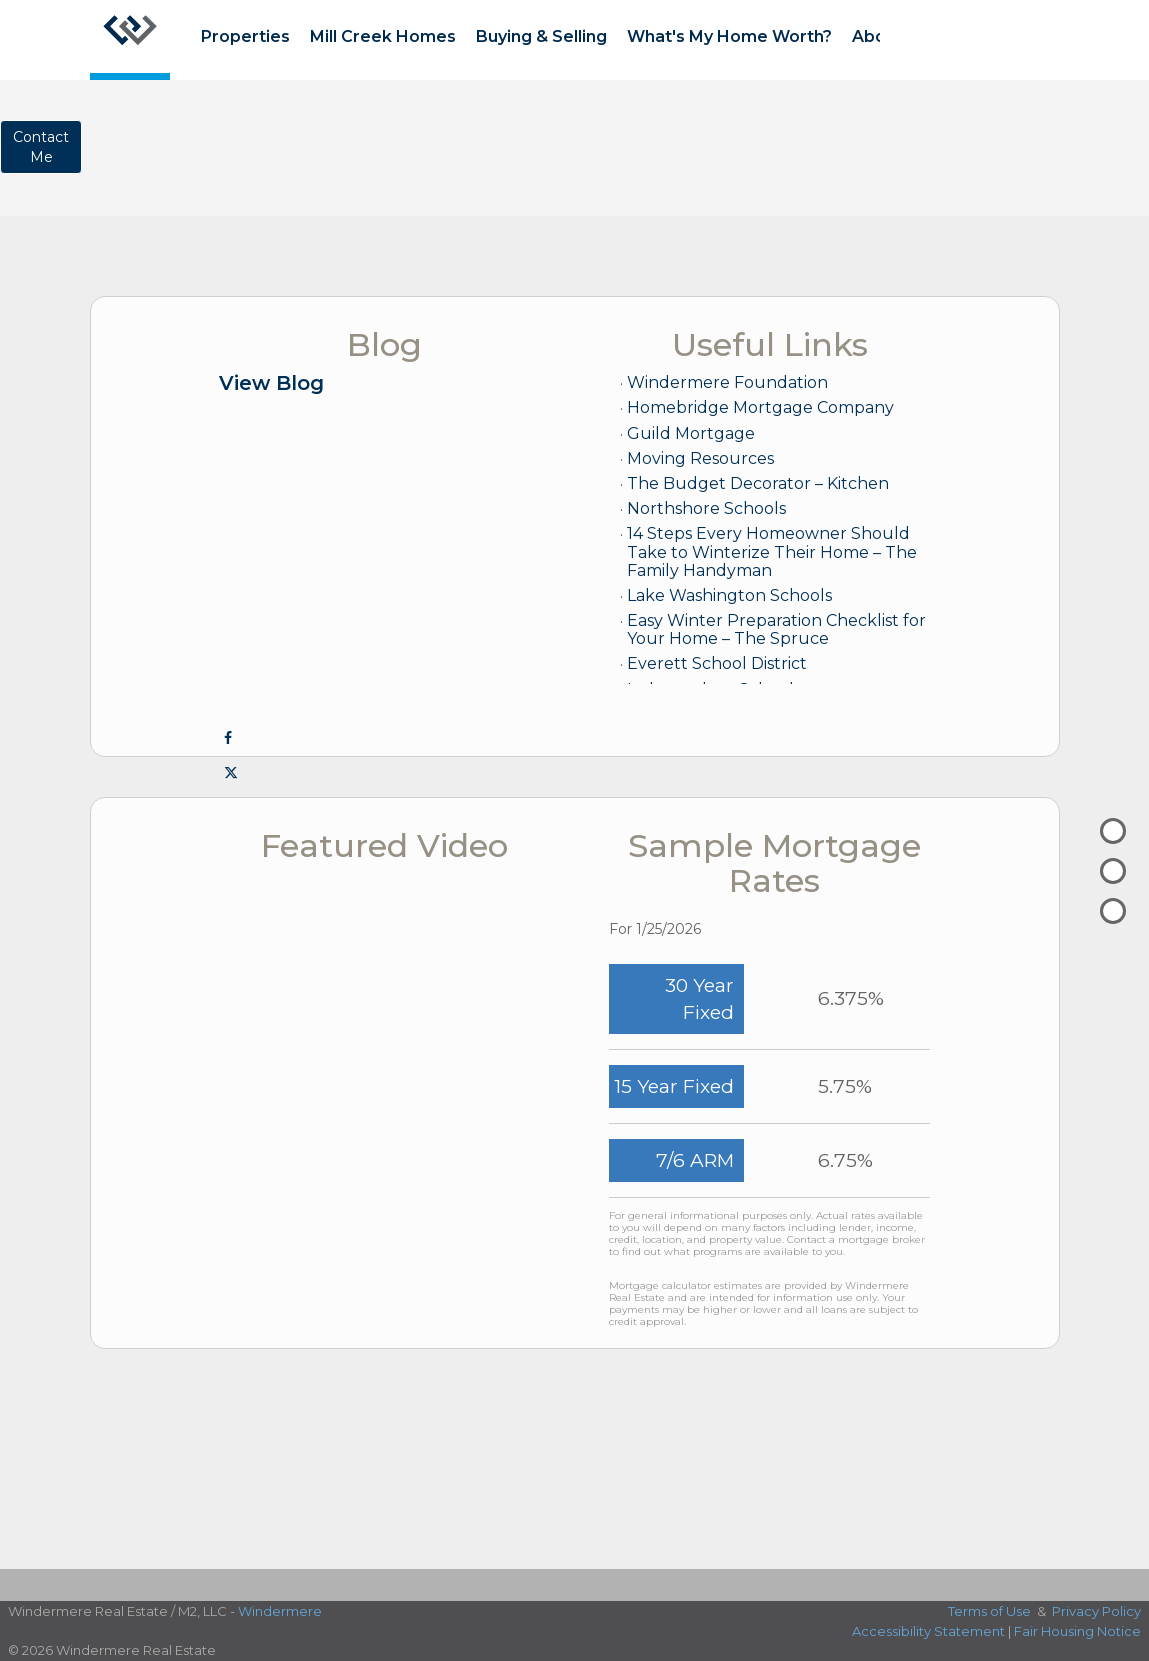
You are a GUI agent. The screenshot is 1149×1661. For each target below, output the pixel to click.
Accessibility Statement (928, 1631)
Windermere (280, 1611)
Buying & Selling (541, 36)
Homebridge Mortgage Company (760, 407)
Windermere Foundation (727, 382)
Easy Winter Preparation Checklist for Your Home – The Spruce (776, 629)
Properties (245, 36)
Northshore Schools (706, 508)
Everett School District (717, 663)
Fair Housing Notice (1077, 1631)
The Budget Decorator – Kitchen (758, 483)
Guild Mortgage (691, 433)
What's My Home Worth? (729, 36)
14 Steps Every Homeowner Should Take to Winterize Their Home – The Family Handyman (772, 551)
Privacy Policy (1096, 1611)
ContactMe (41, 147)
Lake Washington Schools (729, 595)
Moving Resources (700, 458)
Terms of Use (989, 1611)
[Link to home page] (130, 40)
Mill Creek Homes (383, 36)
